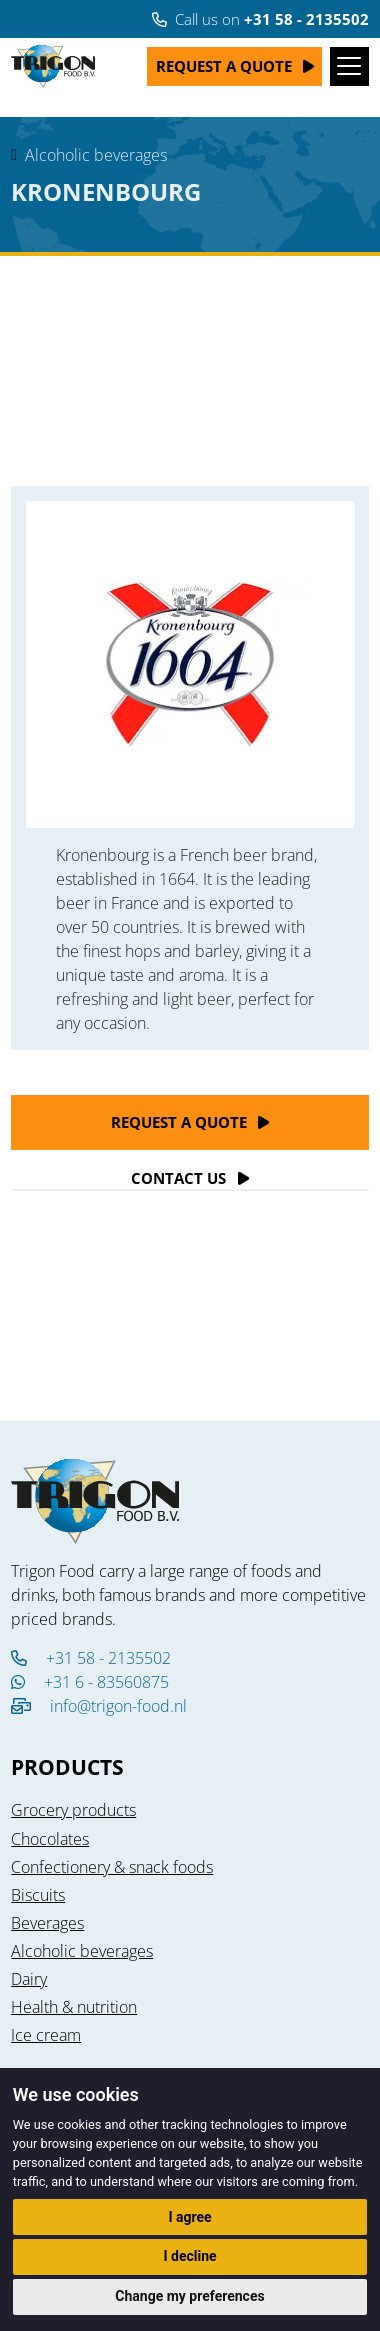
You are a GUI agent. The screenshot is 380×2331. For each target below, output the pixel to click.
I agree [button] (189, 2217)
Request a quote (224, 66)
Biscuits (38, 1895)
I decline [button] (189, 2256)
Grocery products (73, 1810)
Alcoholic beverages (96, 155)
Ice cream (46, 2035)
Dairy (29, 1979)
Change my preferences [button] (189, 2296)
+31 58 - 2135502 (91, 1658)
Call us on (260, 19)
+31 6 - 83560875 (90, 1682)
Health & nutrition (74, 2007)
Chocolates (50, 1839)
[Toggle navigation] (349, 66)
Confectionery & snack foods (112, 1867)
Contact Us (178, 1178)
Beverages (47, 1923)
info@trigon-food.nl (118, 1706)
